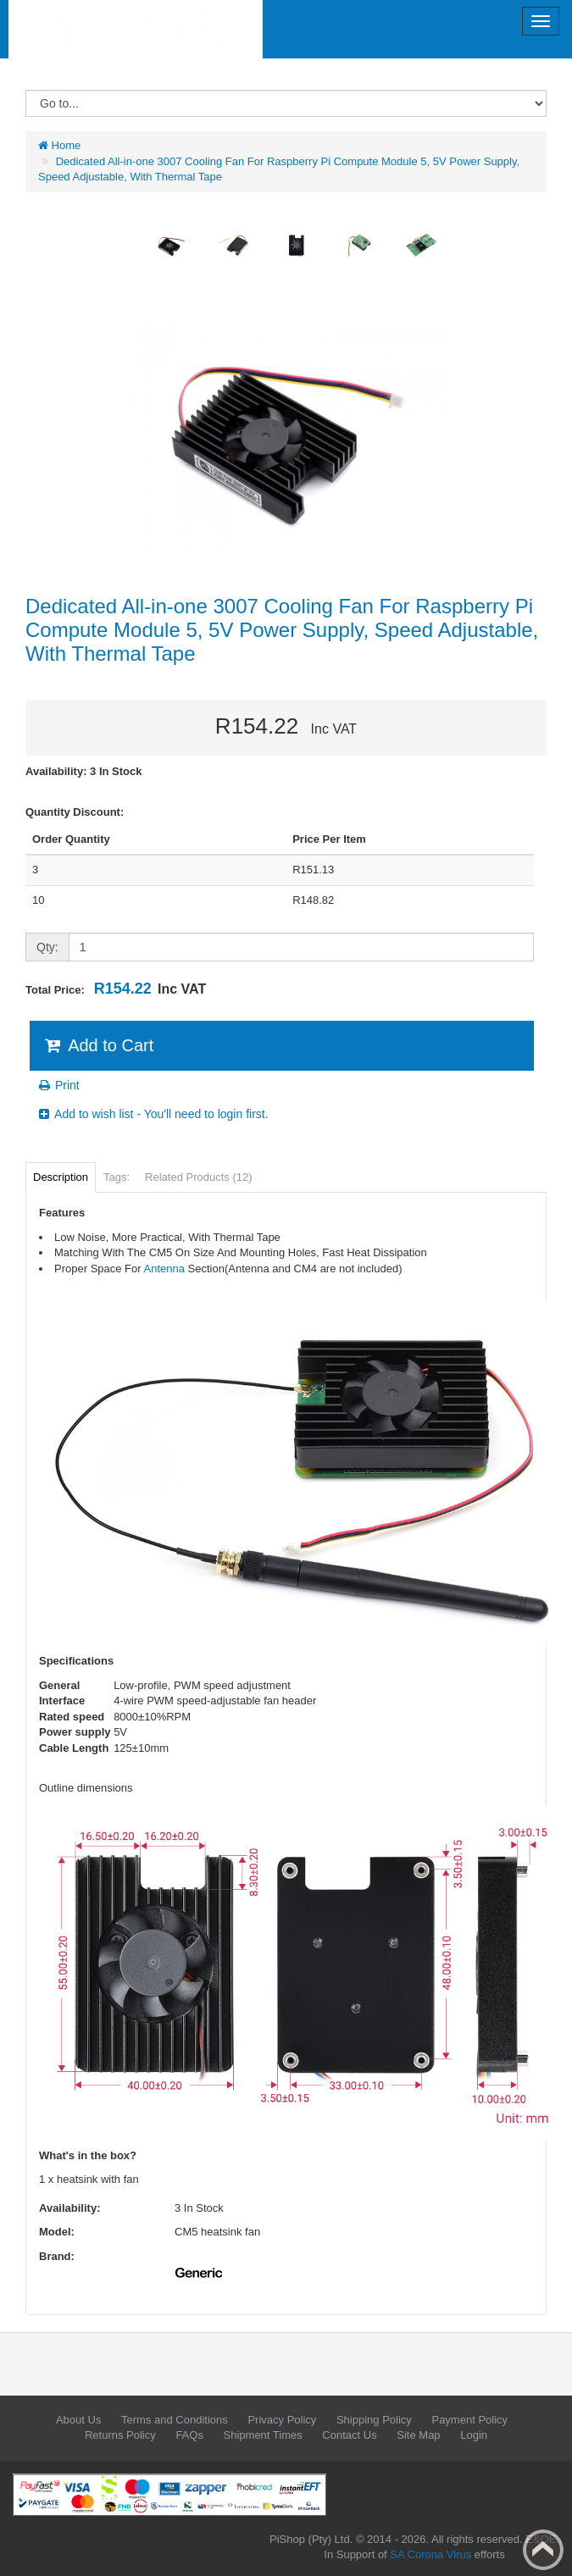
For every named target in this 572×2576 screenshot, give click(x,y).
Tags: (116, 1177)
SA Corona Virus (430, 2554)
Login (473, 2435)
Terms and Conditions (174, 2419)
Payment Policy (469, 2419)
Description (60, 1177)
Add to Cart (97, 1045)
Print (58, 1085)
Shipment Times (263, 2435)
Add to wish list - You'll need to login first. (152, 1114)
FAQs (189, 2435)
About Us (78, 2419)
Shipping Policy (374, 2419)
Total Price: (115, 988)
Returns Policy (120, 2435)
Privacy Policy (281, 2419)
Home (59, 145)
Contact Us (349, 2435)
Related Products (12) (198, 1177)
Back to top (543, 2549)
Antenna (164, 1268)
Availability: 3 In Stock (83, 771)
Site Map (418, 2435)
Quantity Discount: (74, 812)
